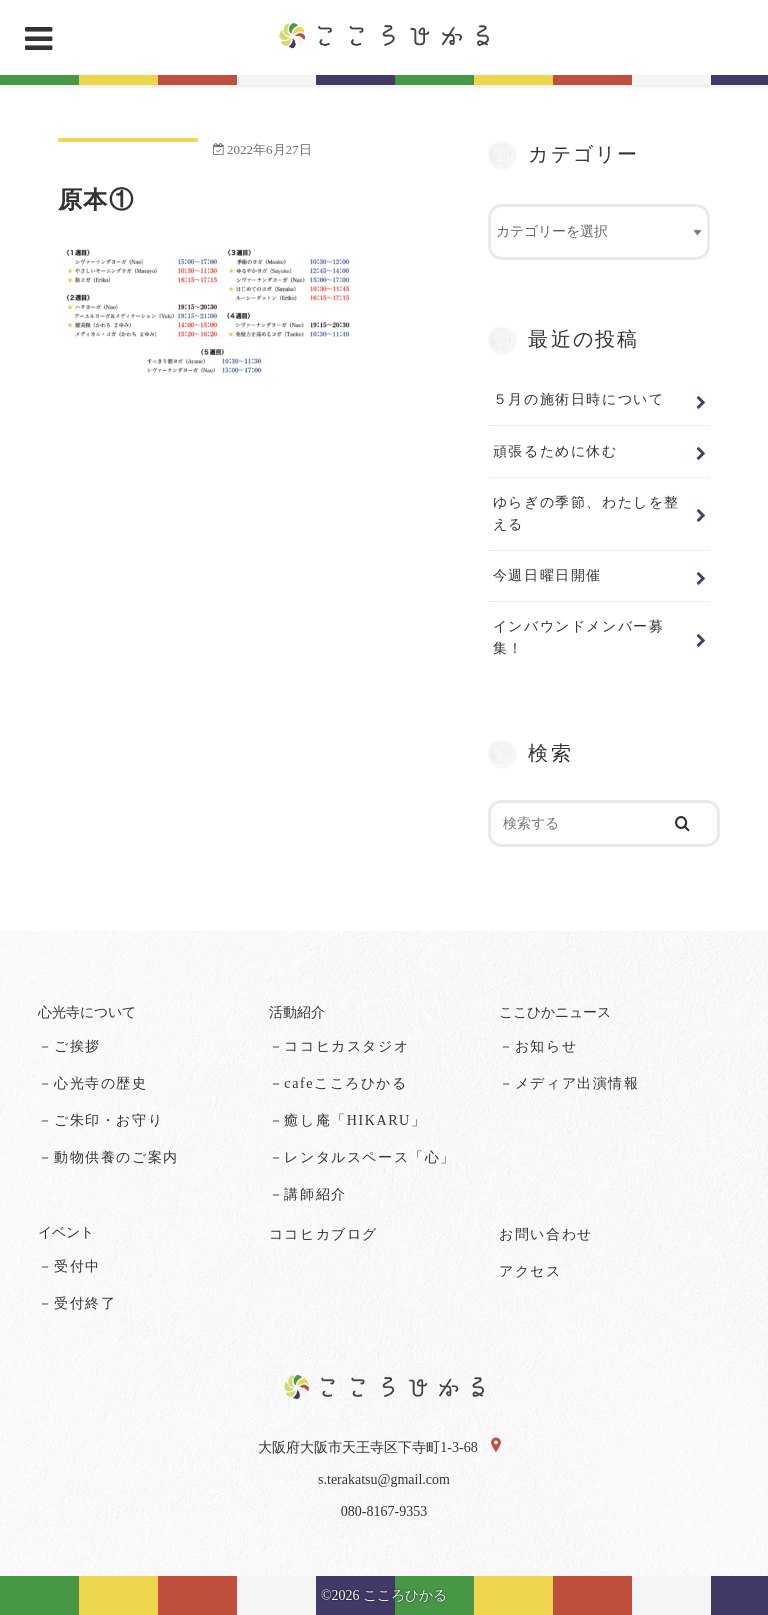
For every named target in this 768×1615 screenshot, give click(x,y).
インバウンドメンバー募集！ (579, 637)
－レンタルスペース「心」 (362, 1157)
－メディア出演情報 (569, 1083)
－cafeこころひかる (338, 1083)
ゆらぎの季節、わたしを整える (586, 513)
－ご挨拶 (69, 1046)
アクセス (530, 1271)
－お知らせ (538, 1046)
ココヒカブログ (323, 1234)
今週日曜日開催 (547, 575)
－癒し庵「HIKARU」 (348, 1120)
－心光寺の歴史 (92, 1083)
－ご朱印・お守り (100, 1120)
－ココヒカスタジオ (339, 1046)
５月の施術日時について (579, 399)
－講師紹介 (308, 1193)
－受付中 (69, 1266)
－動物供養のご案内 (108, 1157)
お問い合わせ (546, 1234)
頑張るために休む (555, 451)
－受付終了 (77, 1303)
